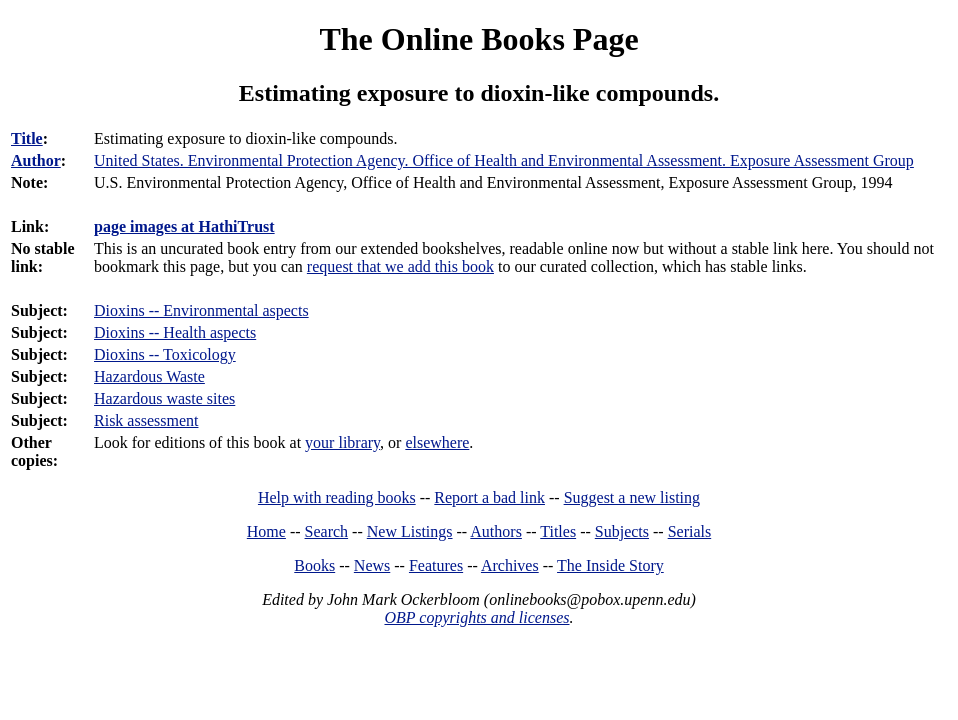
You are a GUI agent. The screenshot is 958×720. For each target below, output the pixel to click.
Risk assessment (146, 420)
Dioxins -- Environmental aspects (201, 310)
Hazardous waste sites (164, 398)
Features (436, 565)
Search (327, 531)
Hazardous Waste (149, 376)
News (372, 565)
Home (266, 531)
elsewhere (437, 442)
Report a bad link (489, 497)
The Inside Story (610, 565)
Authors (496, 531)
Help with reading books (337, 497)
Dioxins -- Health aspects (175, 332)
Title (27, 138)
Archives (510, 565)
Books (314, 565)
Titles (558, 531)
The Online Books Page (478, 39)
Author (36, 160)
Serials (690, 531)
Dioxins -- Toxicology (165, 354)
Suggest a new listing (632, 497)
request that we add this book (400, 266)
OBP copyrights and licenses (476, 617)
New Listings (410, 531)
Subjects (622, 531)
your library (342, 442)
